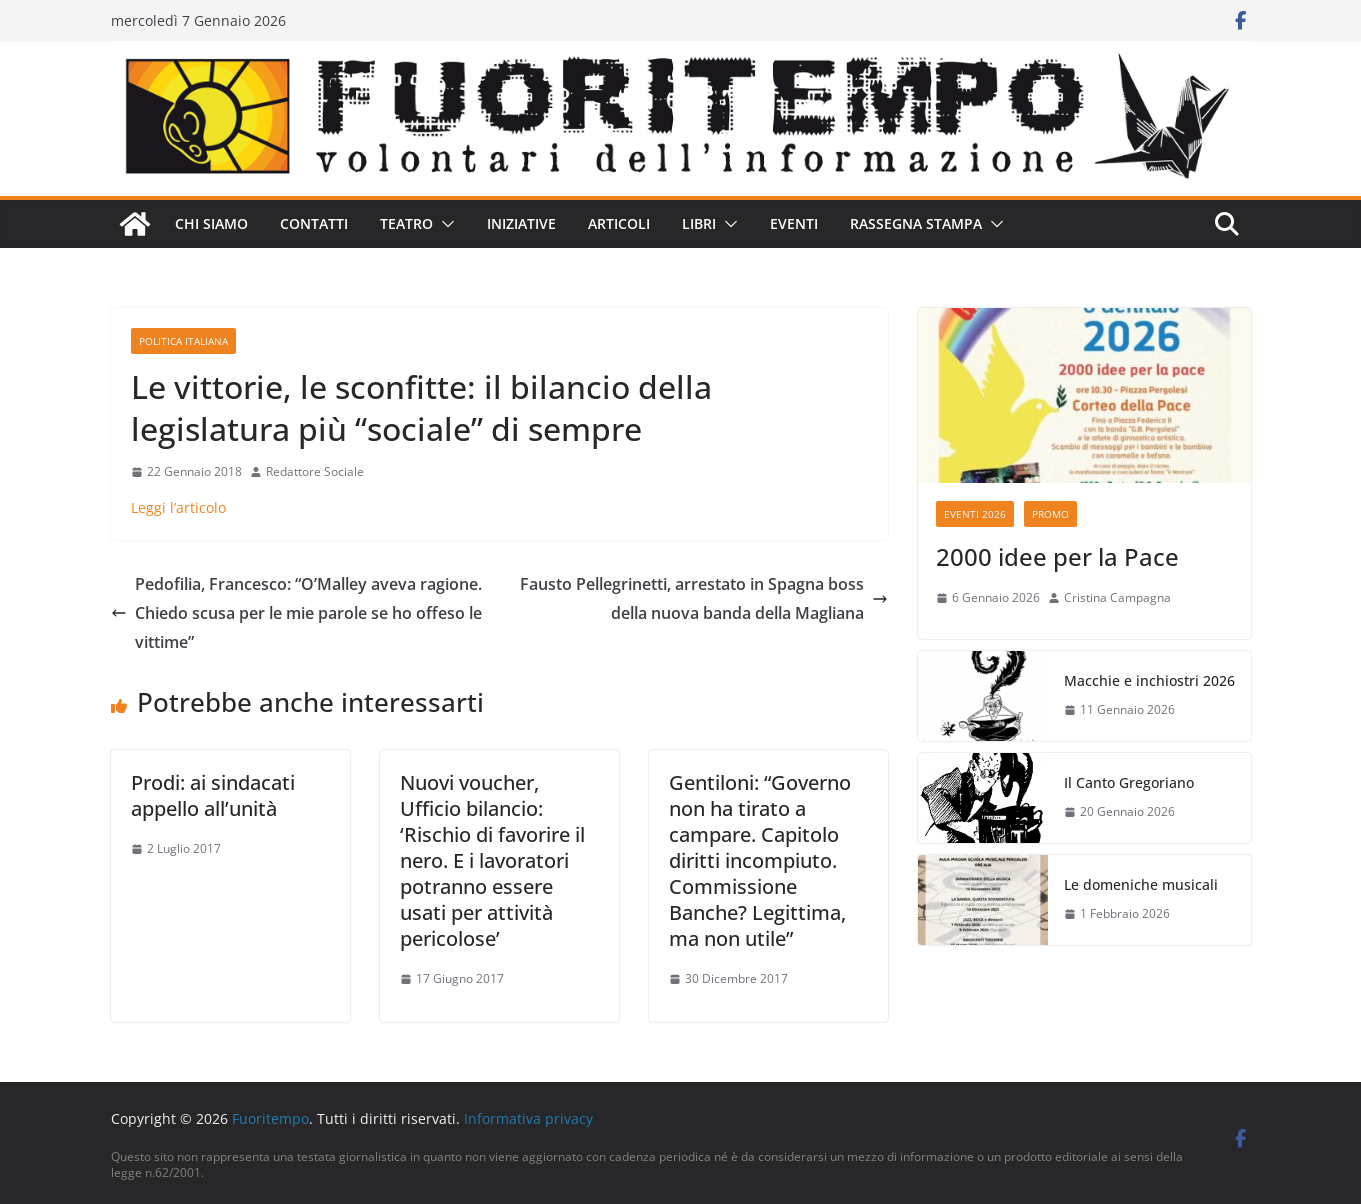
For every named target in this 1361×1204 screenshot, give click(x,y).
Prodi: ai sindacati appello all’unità (213, 795)
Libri (699, 223)
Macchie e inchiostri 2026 (1149, 680)
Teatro (406, 223)
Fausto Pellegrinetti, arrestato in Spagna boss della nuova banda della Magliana (704, 598)
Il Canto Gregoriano (1129, 782)
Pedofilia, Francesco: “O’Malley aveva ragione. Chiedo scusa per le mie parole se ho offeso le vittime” (296, 613)
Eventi (794, 223)
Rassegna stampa (916, 223)
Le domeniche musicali (1141, 884)
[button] (444, 224)
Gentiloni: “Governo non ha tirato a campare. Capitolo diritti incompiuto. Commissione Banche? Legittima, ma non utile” (760, 860)
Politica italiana (183, 341)
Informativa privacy (528, 1118)
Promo (1050, 514)
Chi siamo (211, 223)
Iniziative (521, 223)
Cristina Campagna (1117, 597)
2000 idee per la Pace (1057, 556)
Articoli (619, 223)
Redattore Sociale (315, 471)
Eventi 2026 (975, 514)
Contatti (314, 223)
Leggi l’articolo (178, 507)
